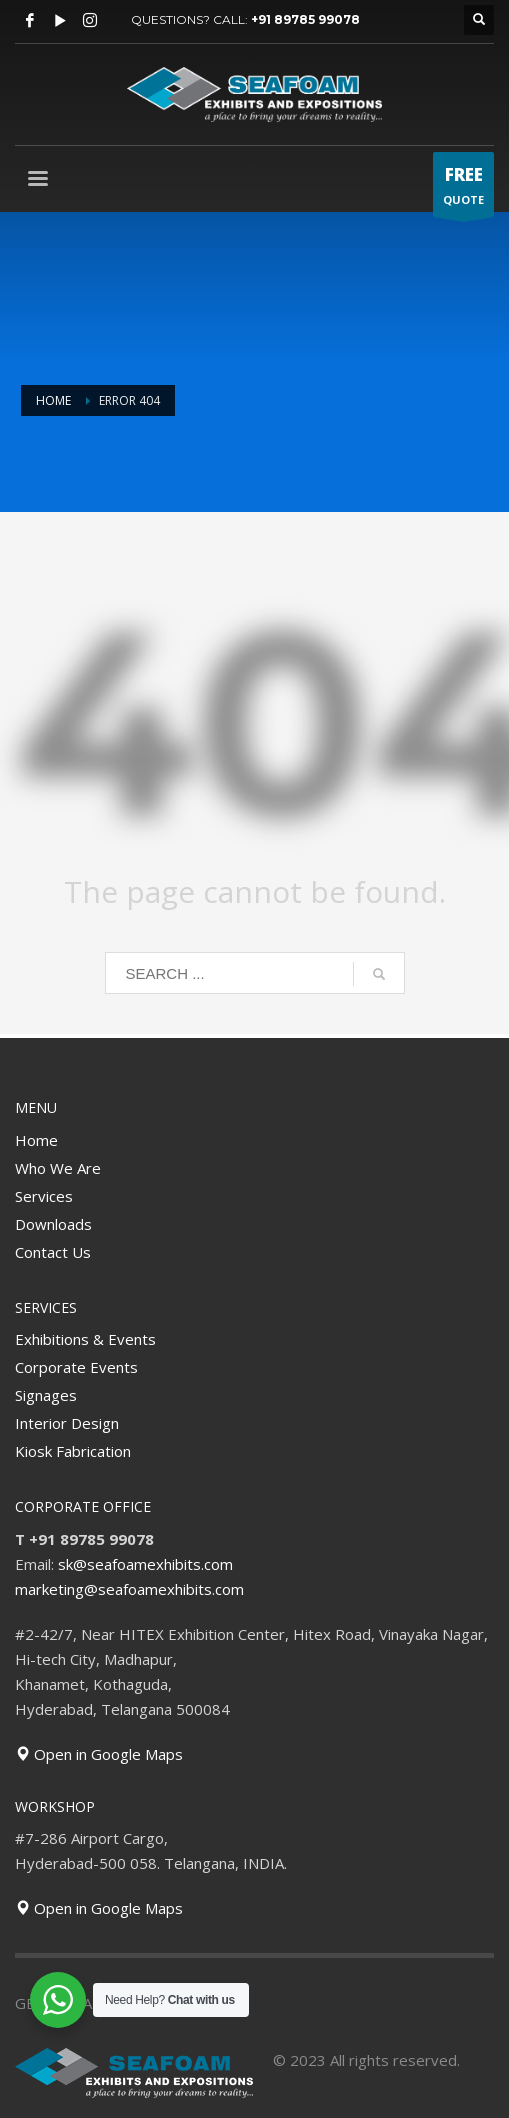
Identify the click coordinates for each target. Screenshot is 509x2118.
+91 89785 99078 (305, 19)
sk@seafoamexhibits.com (145, 1564)
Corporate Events (76, 1367)
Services (44, 1196)
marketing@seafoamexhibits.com (129, 1589)
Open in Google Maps (99, 1754)
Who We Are (58, 1168)
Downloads (53, 1224)
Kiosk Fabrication (73, 1451)
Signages (46, 1395)
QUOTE (463, 189)
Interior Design (67, 1423)
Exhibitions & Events (85, 1339)
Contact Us (53, 1252)
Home (36, 1140)
